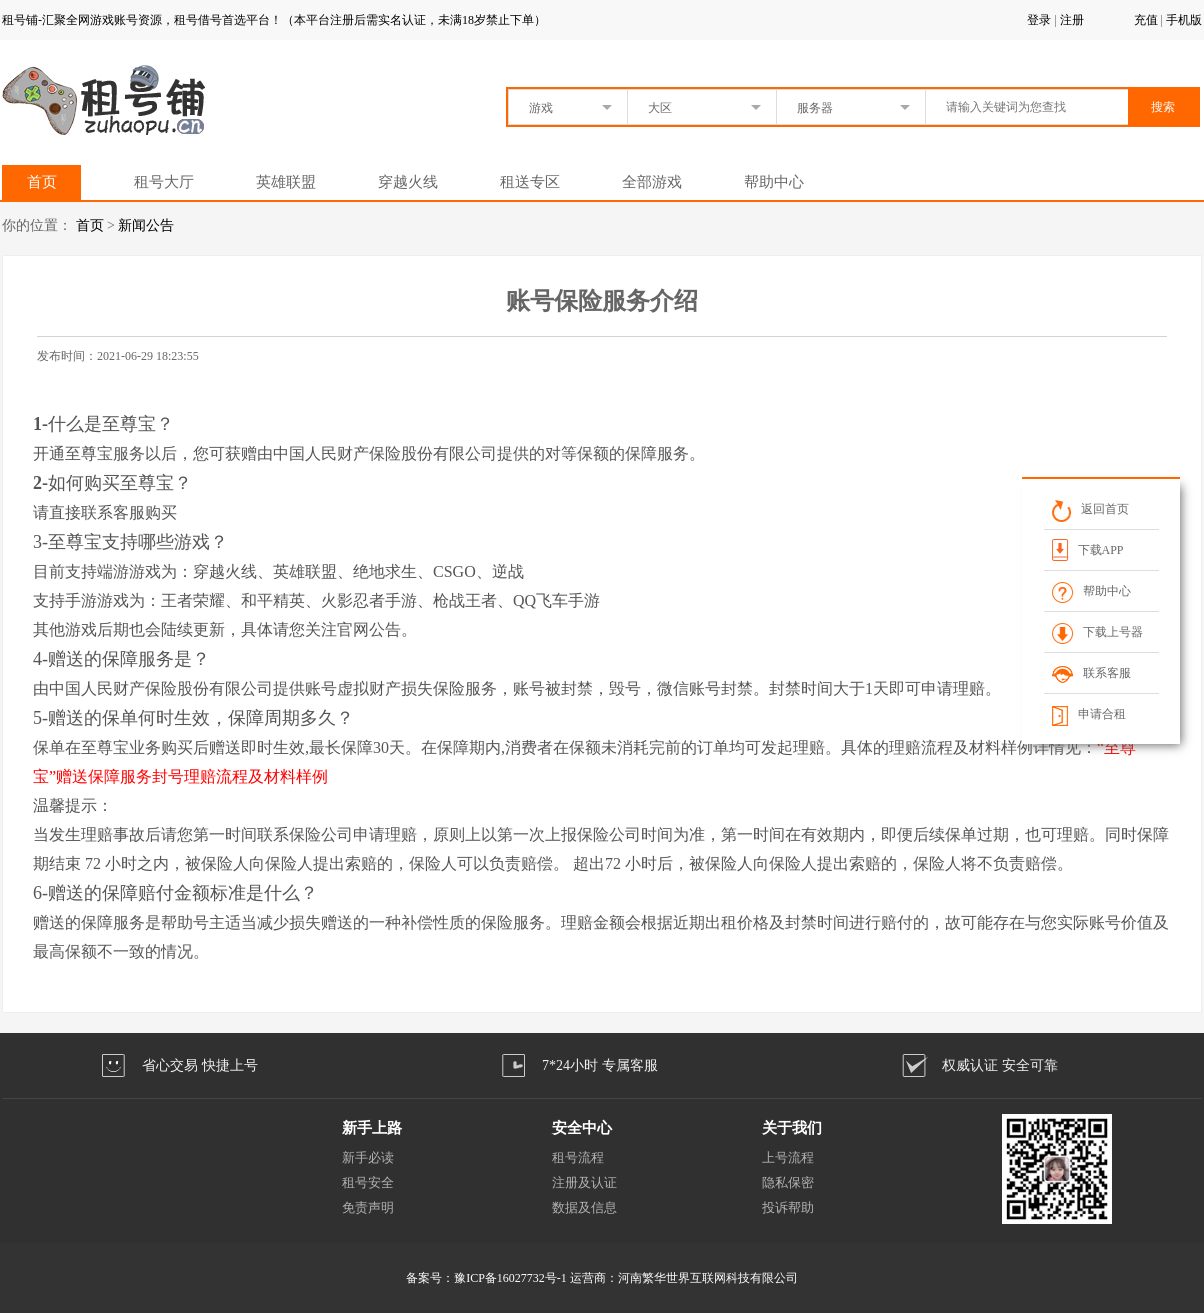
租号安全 (368, 1182)
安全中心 (582, 1128)
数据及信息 (584, 1207)
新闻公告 (146, 225)
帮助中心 (774, 182)
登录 (1039, 20)
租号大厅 (164, 182)
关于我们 (792, 1128)
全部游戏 (652, 182)
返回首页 (1090, 509)
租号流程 (578, 1157)
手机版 (1184, 20)
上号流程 (788, 1157)
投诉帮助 (788, 1207)
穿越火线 (408, 182)
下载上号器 (1097, 632)
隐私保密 (788, 1182)
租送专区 (530, 182)
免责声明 (368, 1207)
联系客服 (1091, 673)
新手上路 (372, 1128)
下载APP (1088, 549)
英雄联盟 (286, 182)
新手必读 (368, 1157)
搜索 (1163, 107)
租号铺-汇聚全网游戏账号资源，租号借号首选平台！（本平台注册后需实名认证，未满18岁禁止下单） (274, 20)
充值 (1146, 20)
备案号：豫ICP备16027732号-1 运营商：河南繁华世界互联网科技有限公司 (602, 1278)
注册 (1072, 20)
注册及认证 (584, 1182)
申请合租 (1089, 714)
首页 (42, 182)
